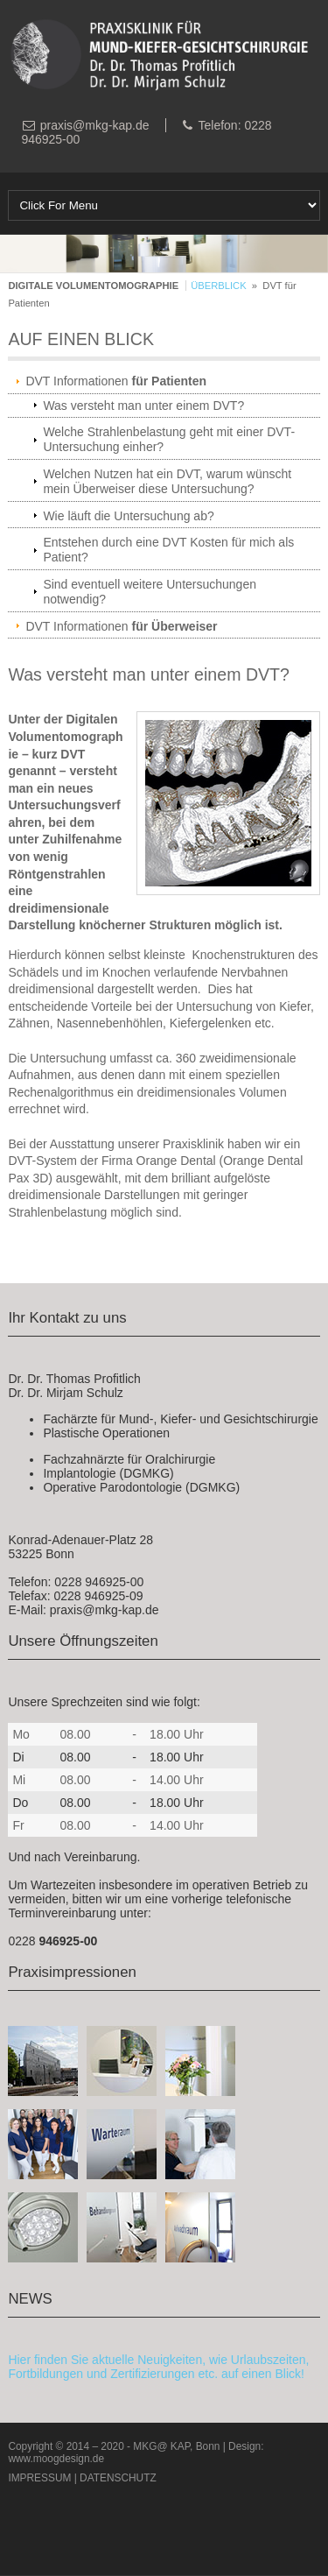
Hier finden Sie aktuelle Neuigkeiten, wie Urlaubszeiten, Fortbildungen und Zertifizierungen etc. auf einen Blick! (158, 2367)
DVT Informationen (115, 381)
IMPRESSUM (39, 2478)
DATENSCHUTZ (118, 2478)
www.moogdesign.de (56, 2458)
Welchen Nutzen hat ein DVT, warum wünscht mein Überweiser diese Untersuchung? (167, 481)
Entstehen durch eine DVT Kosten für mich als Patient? (168, 549)
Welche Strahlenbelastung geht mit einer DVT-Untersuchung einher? (169, 439)
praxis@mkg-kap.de (95, 125)
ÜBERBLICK (218, 285)
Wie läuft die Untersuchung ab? (128, 516)
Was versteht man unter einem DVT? (143, 406)
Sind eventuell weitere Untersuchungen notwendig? (149, 591)
